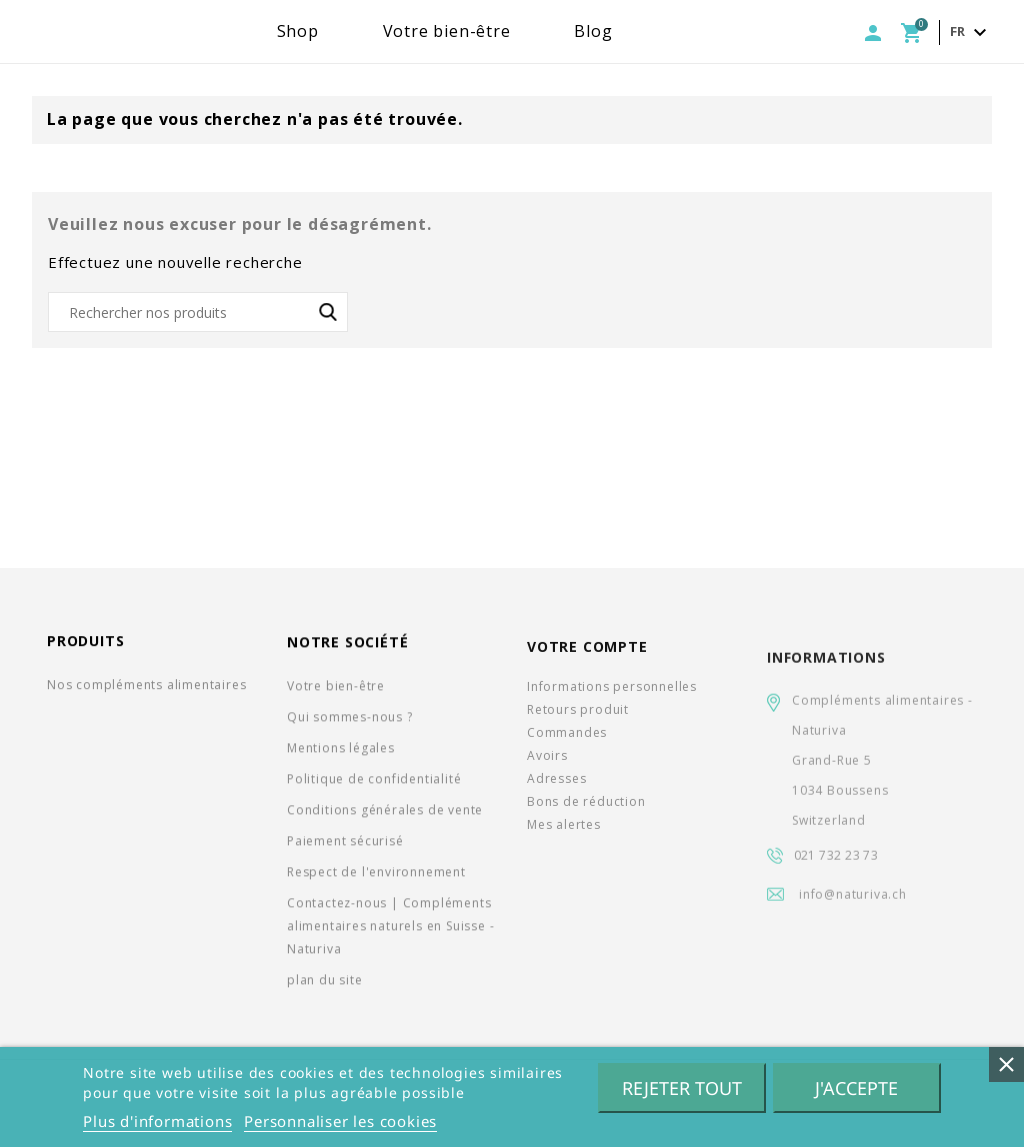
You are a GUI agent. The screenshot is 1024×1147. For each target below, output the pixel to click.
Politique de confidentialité (374, 785)
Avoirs (547, 768)
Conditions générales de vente (385, 816)
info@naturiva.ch (853, 919)
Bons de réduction (586, 814)
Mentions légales (341, 754)
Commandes (567, 745)
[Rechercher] (198, 312)
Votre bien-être (510, 31)
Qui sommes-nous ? (350, 723)
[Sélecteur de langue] (971, 32)
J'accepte (856, 1088)
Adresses (556, 791)
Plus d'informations (157, 1121)
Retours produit (578, 722)
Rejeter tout (682, 1088)
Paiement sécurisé (345, 847)
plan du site (325, 986)
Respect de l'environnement (376, 878)
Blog (656, 31)
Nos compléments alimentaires (146, 688)
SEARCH (328, 312)
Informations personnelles (612, 699)
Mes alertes (564, 837)
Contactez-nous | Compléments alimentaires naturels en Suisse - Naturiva (390, 932)
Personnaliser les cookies (340, 1121)
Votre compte (587, 660)
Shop (361, 31)
